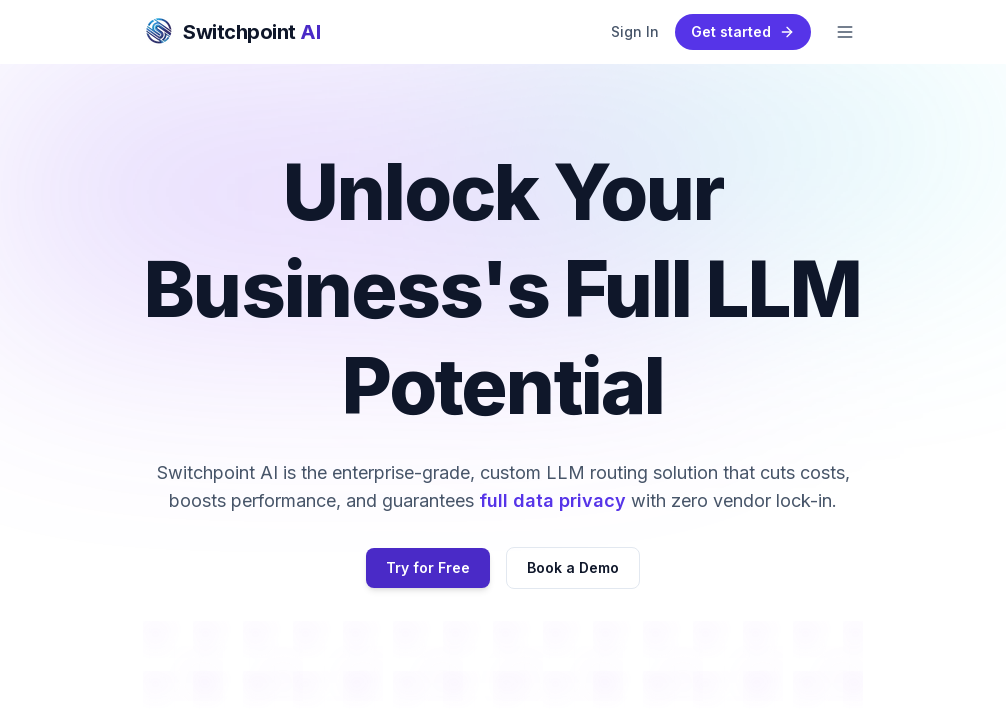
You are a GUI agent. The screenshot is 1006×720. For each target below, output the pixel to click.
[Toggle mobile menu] (845, 32)
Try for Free (428, 567)
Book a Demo (573, 567)
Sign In (635, 31)
